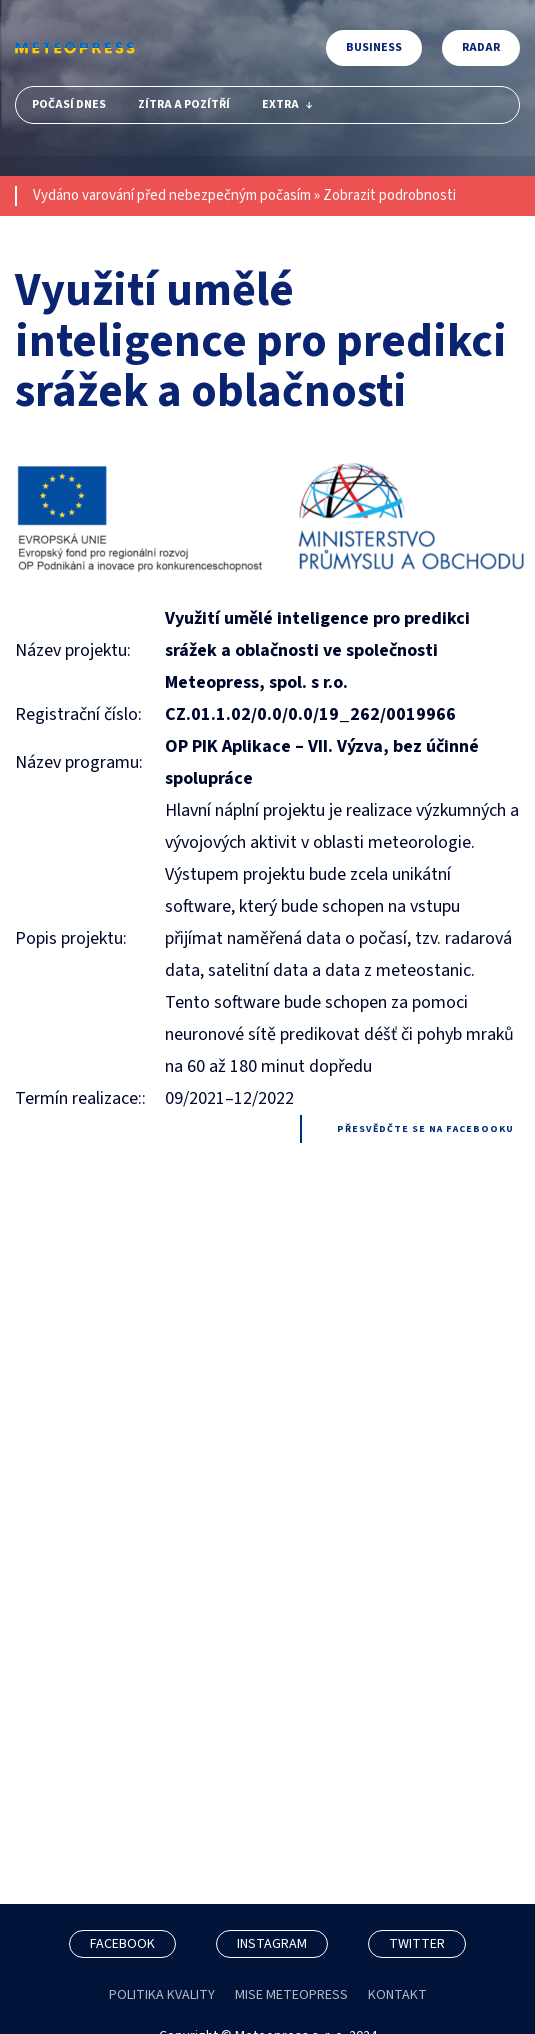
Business (374, 47)
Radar (481, 47)
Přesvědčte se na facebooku (425, 1129)
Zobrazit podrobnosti (389, 195)
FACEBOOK (122, 1944)
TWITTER (417, 1944)
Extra (287, 104)
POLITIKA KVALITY (162, 1995)
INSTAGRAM (272, 1944)
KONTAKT (397, 1995)
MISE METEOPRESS (291, 1995)
